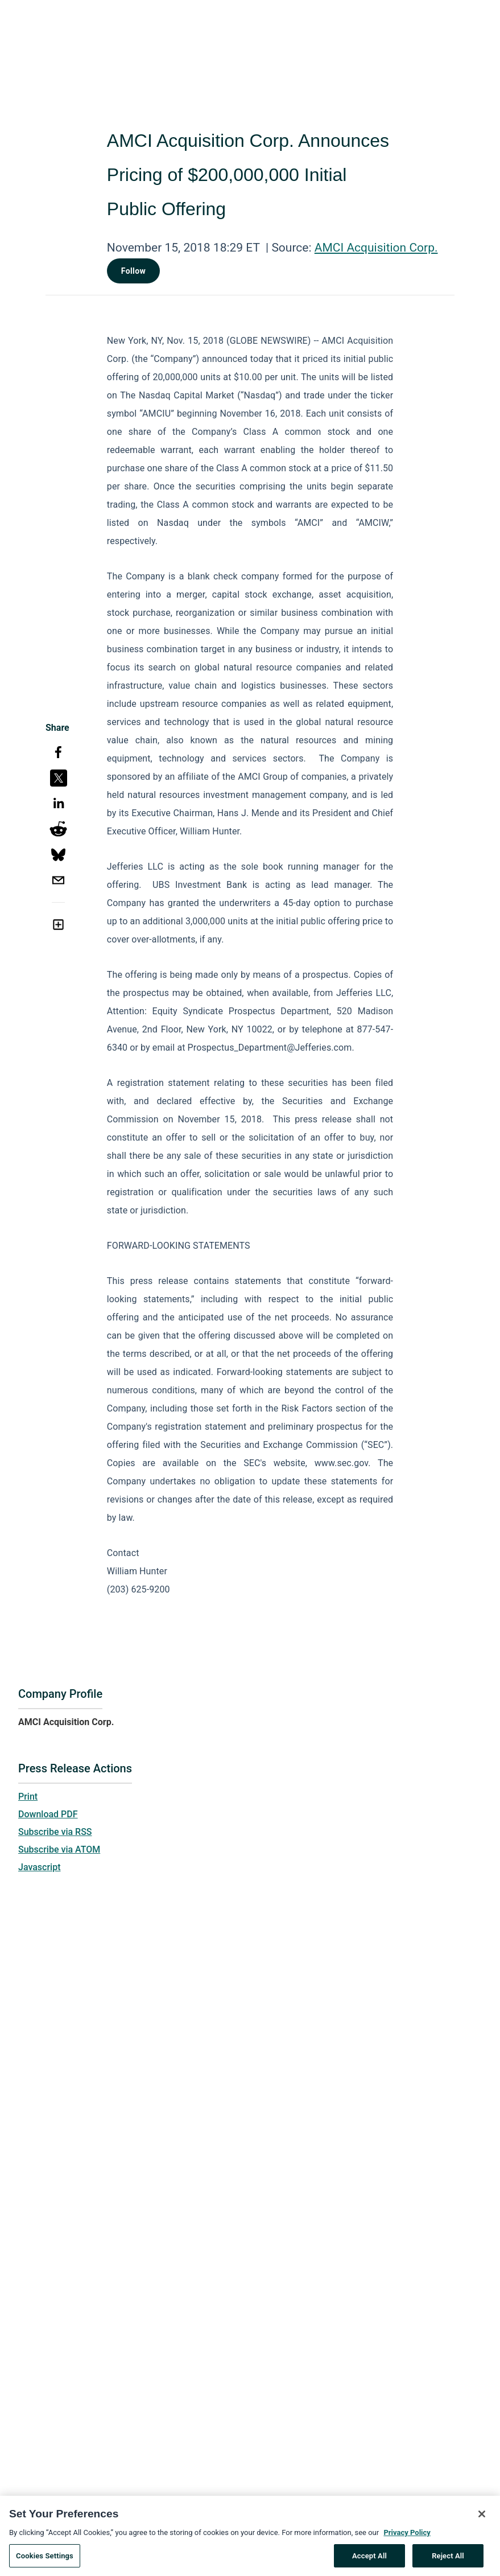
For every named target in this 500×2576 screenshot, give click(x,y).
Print (28, 1796)
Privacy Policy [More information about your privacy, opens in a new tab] (406, 2540)
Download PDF (48, 1814)
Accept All (369, 2563)
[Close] (481, 2521)
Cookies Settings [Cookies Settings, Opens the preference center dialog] (44, 2563)
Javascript (39, 1867)
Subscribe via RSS (55, 1831)
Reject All (448, 2563)
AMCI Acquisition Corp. (376, 247)
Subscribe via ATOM (59, 1849)
